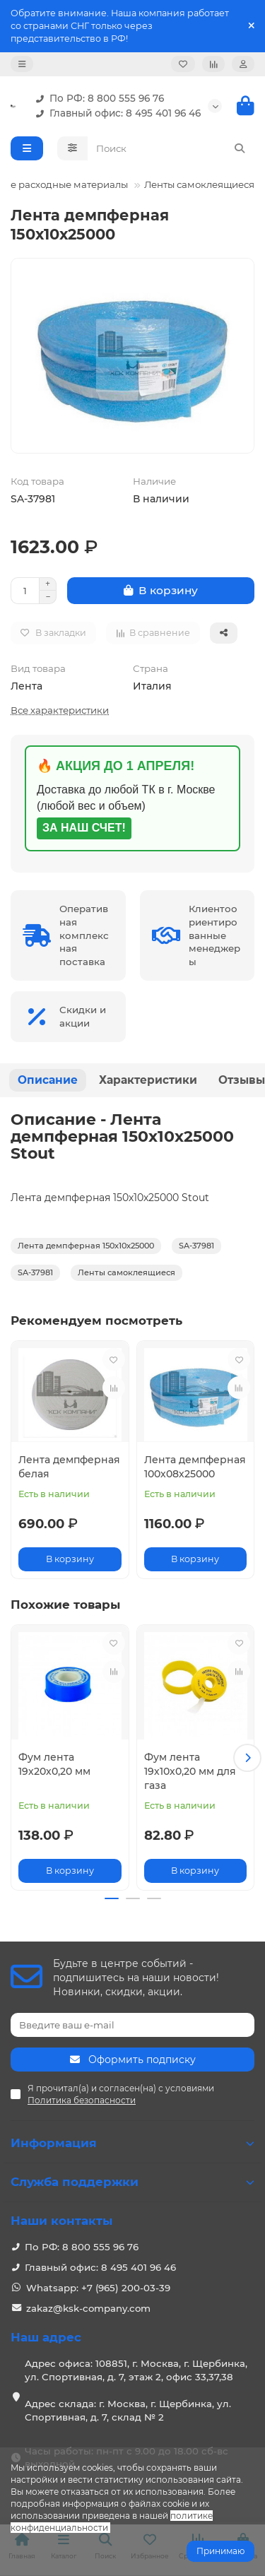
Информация (132, 2143)
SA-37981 (196, 1246)
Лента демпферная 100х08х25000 (195, 1466)
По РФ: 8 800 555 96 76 (97, 98)
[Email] (132, 2025)
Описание (48, 1080)
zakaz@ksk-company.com (88, 2308)
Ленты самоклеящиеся (199, 184)
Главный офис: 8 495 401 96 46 (115, 113)
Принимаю (220, 2551)
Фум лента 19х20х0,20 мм (54, 1764)
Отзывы (241, 1080)
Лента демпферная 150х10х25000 (86, 1246)
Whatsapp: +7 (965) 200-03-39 (98, 2287)
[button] (247, 1758)
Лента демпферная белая (69, 1466)
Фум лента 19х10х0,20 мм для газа (190, 1771)
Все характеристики (60, 710)
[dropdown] (22, 64)
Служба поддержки (132, 2182)
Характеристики (148, 1080)
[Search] (171, 148)
